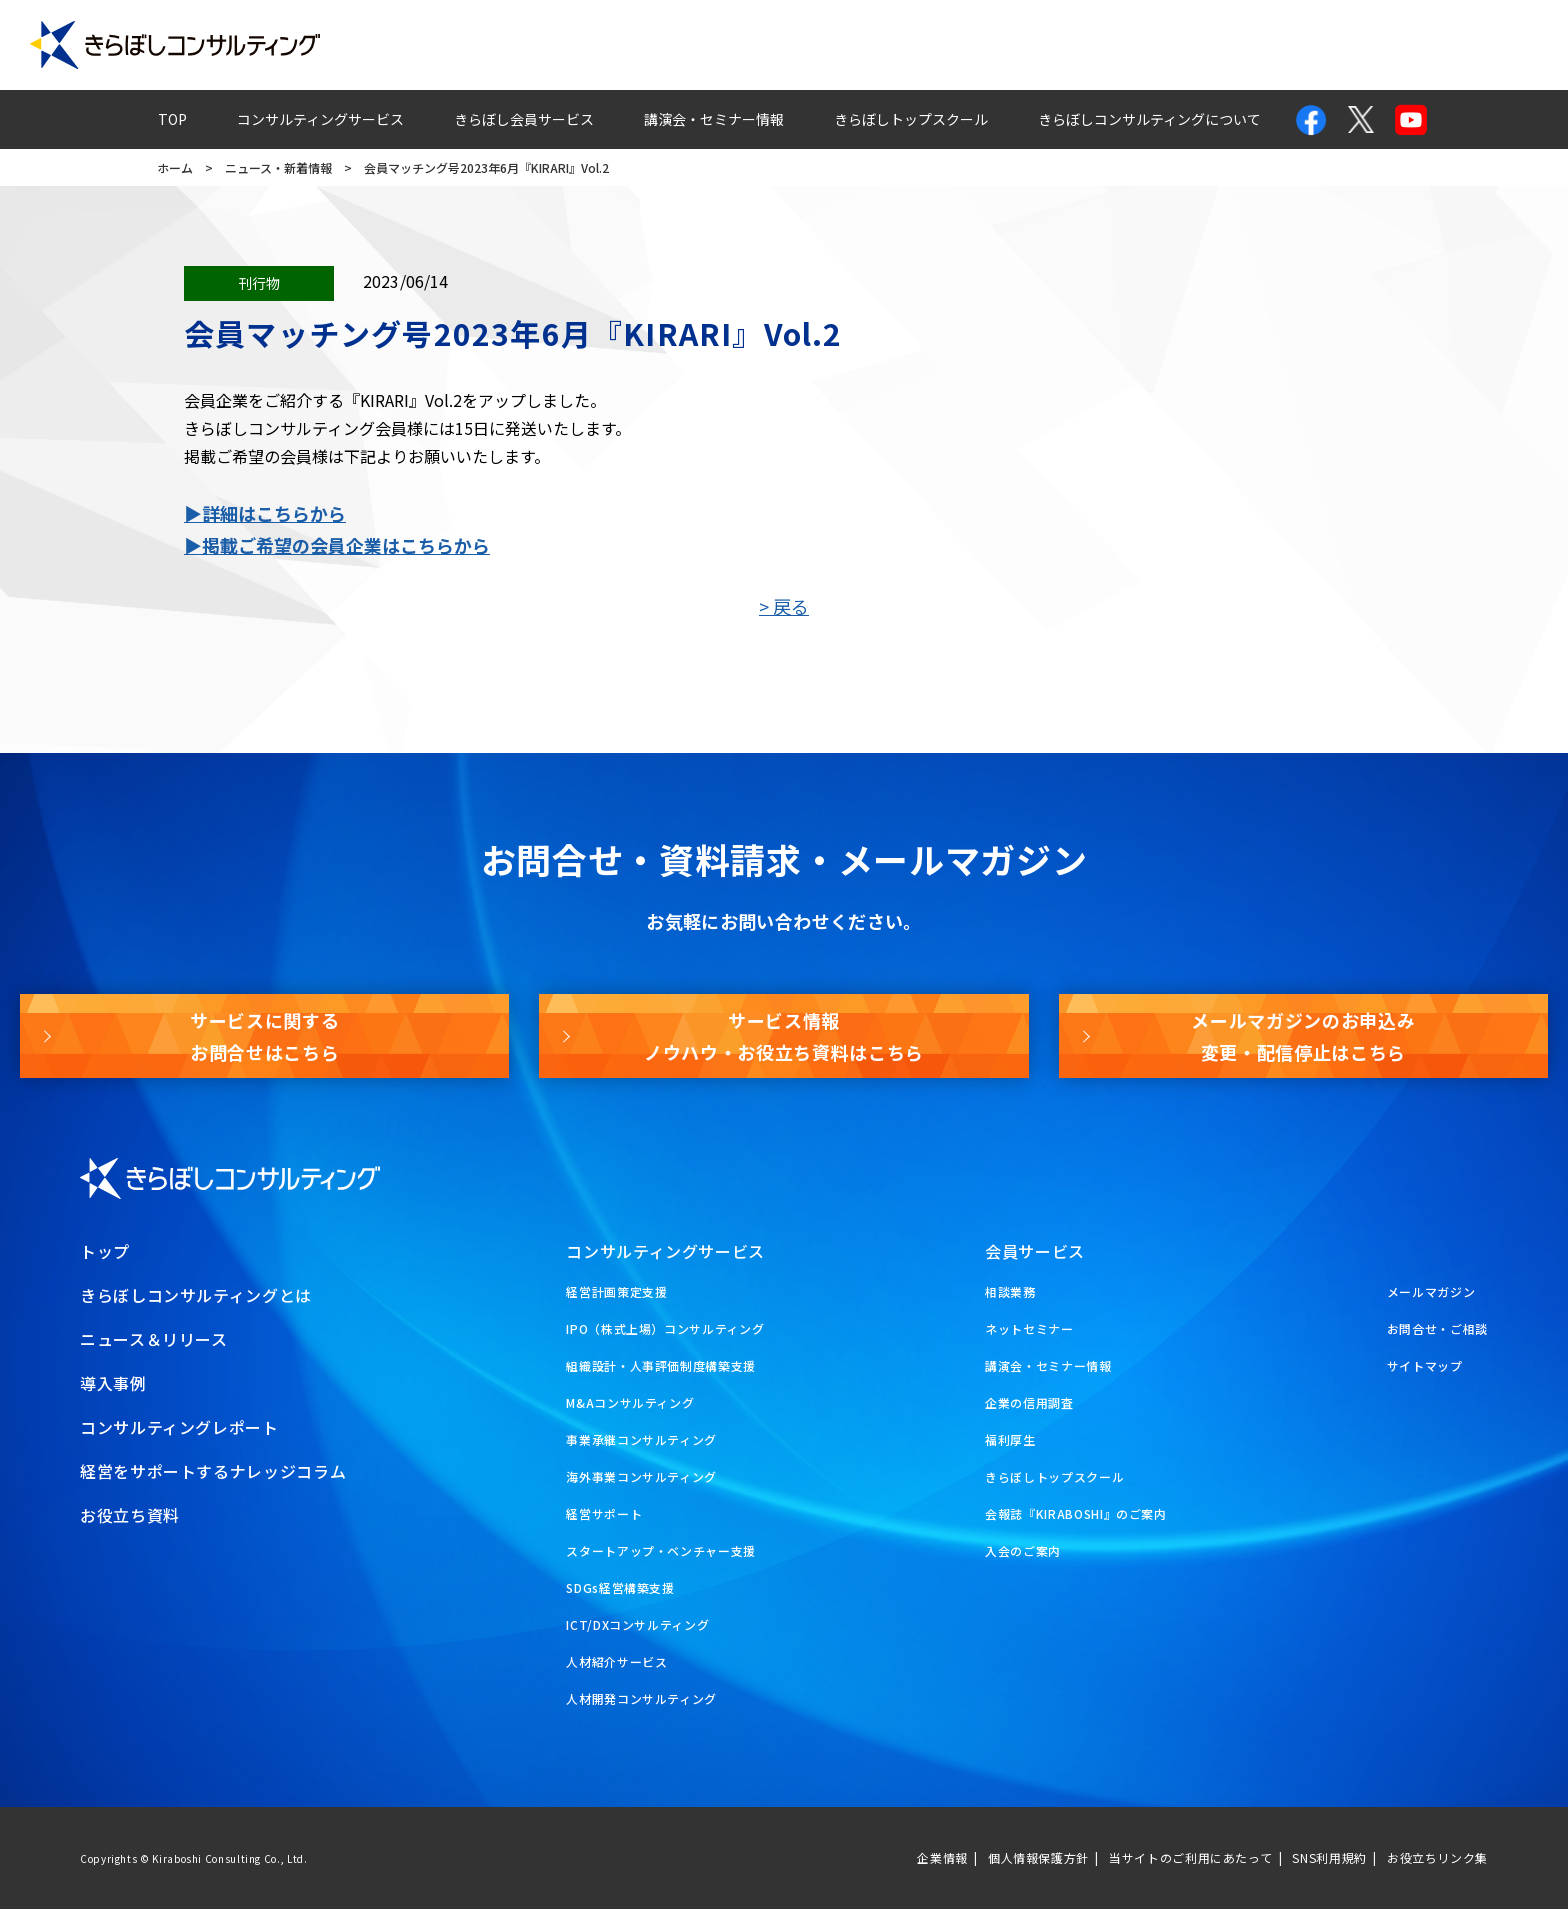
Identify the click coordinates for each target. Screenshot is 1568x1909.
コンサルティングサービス (320, 119)
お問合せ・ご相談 (1437, 1328)
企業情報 (942, 1857)
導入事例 (696, 45)
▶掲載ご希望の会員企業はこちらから (337, 545)
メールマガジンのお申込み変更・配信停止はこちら (1303, 1036)
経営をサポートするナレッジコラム (213, 1471)
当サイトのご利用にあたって (1190, 1857)
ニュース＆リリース (154, 1339)
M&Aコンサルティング (630, 1402)
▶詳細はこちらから (265, 513)
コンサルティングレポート (863, 45)
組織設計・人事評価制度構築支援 (661, 1365)
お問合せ (1209, 45)
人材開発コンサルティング (641, 1698)
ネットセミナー (1029, 1328)
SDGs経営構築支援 (620, 1587)
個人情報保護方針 (1038, 1857)
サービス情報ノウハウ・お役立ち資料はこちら (784, 1036)
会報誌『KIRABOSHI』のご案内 (1076, 1513)
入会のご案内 (1023, 1550)
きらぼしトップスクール (911, 119)
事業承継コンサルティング (641, 1439)
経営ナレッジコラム (1064, 45)
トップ (105, 1251)
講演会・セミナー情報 (714, 119)
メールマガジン (1340, 45)
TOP (172, 119)
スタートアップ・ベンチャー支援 (661, 1550)
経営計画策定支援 (616, 1291)
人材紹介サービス (616, 1661)
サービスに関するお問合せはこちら (264, 1036)
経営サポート (604, 1513)
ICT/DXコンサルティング (637, 1624)
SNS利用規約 (1329, 1857)
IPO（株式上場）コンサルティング (665, 1328)
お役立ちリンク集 (1437, 1857)
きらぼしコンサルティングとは (196, 1295)
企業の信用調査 (1029, 1402)
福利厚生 (1010, 1439)
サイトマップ (1425, 1365)
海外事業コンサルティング (641, 1476)
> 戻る (784, 606)
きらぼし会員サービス (524, 119)
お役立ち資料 (1484, 45)
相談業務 (1010, 1291)
